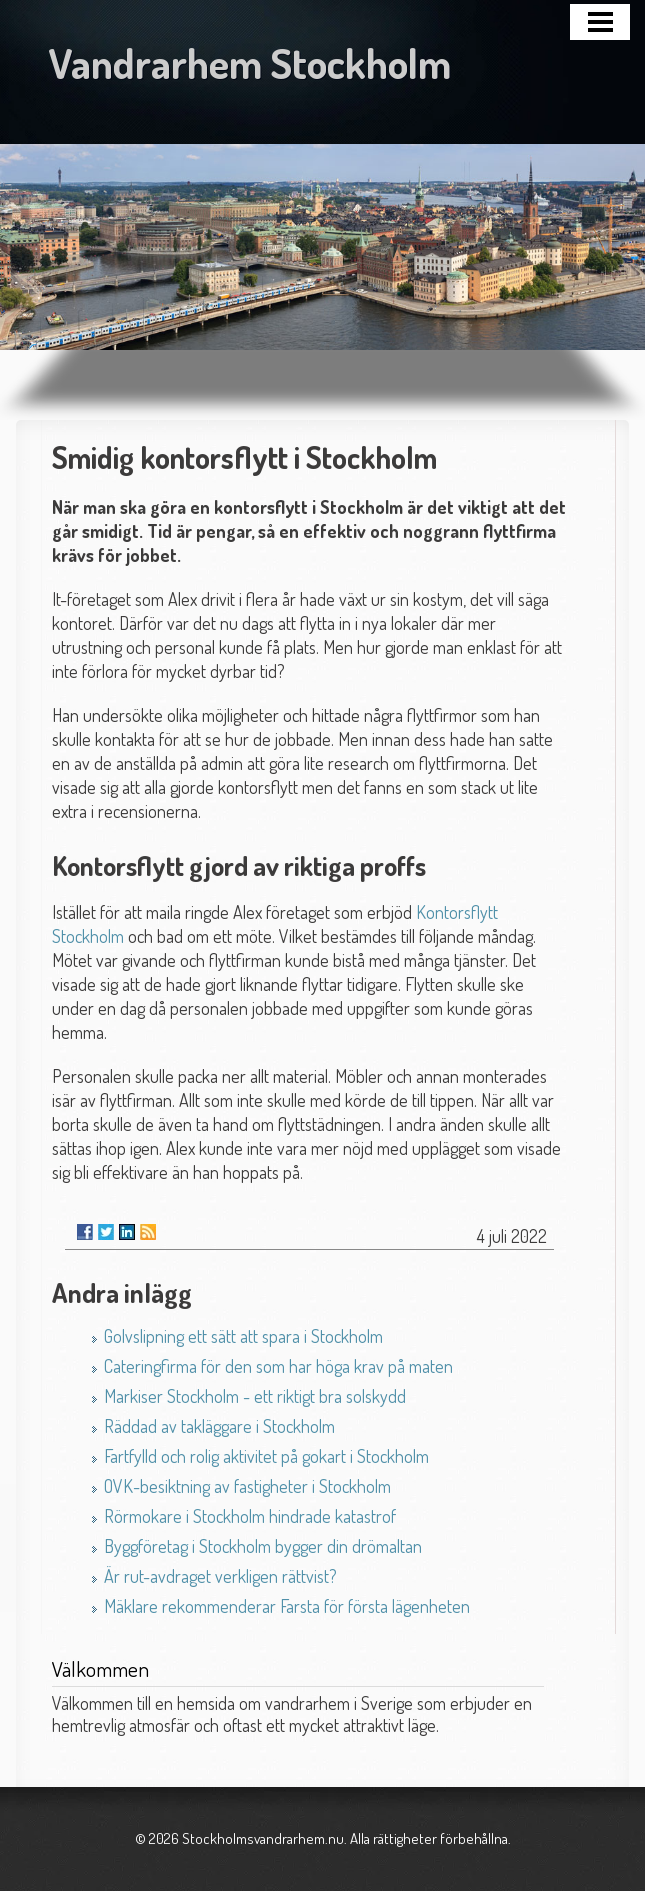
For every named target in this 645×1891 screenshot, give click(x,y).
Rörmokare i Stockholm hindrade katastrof (250, 1516)
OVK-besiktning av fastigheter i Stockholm (247, 1486)
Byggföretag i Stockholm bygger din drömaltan (263, 1546)
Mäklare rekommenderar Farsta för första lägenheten (287, 1606)
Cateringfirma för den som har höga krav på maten (278, 1366)
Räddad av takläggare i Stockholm (219, 1426)
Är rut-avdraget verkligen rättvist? (220, 1576)
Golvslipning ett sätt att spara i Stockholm (243, 1336)
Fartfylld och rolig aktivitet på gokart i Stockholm (266, 1456)
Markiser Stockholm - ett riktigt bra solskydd (255, 1396)
